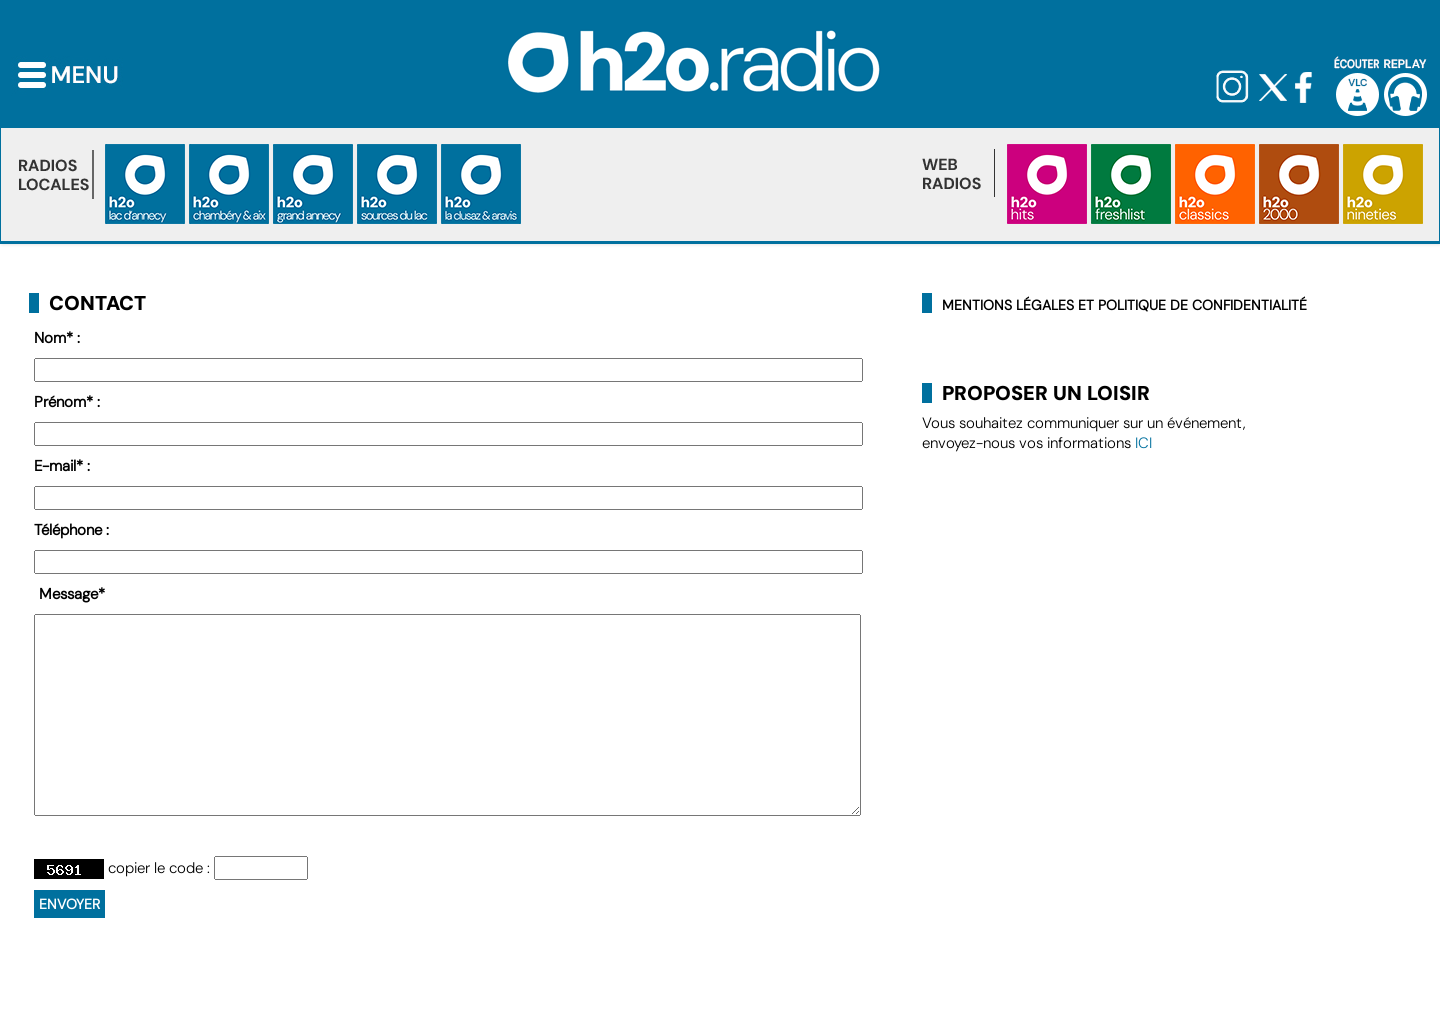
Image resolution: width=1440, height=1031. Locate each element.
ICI (1143, 443)
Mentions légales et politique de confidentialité (1124, 305)
